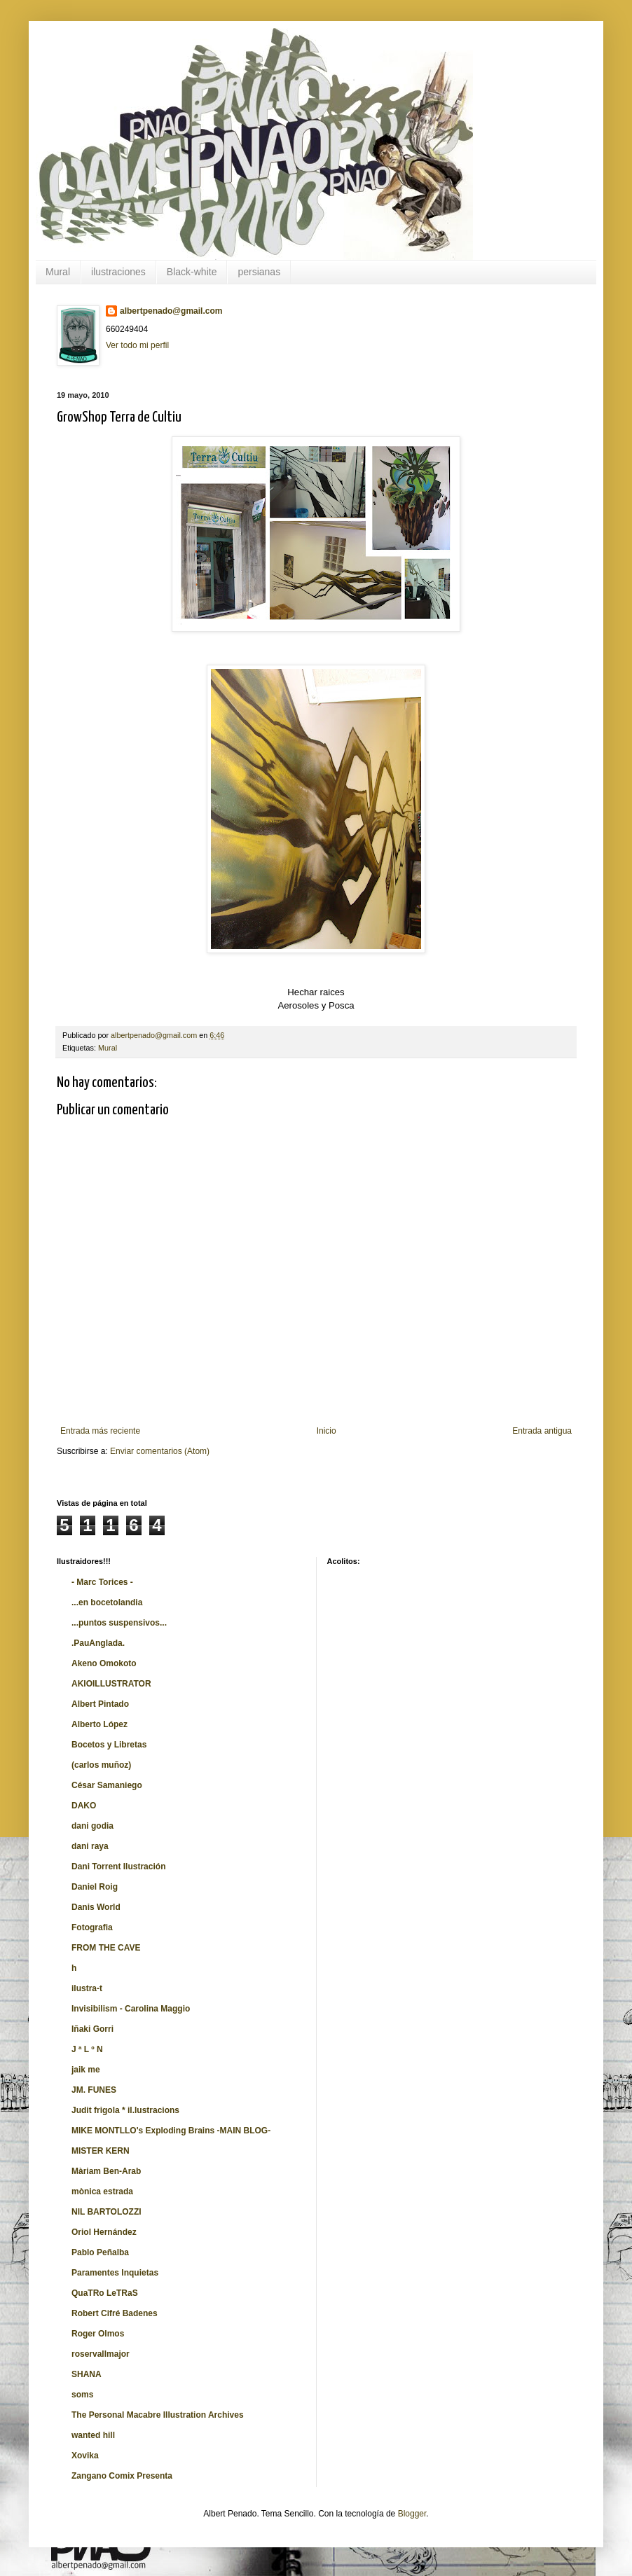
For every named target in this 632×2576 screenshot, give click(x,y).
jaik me (85, 2070)
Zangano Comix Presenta (121, 2476)
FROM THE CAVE (105, 1948)
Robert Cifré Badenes (114, 2313)
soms (82, 2395)
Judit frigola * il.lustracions (125, 2110)
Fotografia (92, 1927)
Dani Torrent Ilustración (118, 1866)
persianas (259, 271)
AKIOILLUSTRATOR (111, 1684)
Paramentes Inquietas (114, 2273)
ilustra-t (86, 1988)
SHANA (86, 2374)
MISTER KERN (100, 2151)
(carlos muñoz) (101, 1765)
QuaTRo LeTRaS (104, 2293)
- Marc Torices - (102, 1582)
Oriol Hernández (104, 2232)
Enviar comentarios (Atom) (159, 1451)
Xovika (85, 2455)
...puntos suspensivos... (119, 1623)
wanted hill (93, 2435)
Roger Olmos (97, 2334)
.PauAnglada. (98, 1643)
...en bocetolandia (106, 1602)
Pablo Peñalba (100, 2252)
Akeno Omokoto (104, 1663)
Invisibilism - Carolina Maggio (130, 2009)
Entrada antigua (542, 1431)
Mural (58, 271)
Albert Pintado (100, 1704)
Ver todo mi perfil (137, 345)
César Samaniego (106, 1785)
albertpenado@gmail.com (171, 311)
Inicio (326, 1431)
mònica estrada (102, 2191)
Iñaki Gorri (92, 2029)
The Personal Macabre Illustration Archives (157, 2415)
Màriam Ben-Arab (106, 2171)
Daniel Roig (94, 1887)
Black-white (192, 271)
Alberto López (99, 1724)
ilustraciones (118, 271)
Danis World (96, 1907)
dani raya (90, 1846)
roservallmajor (100, 2354)
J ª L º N (87, 2049)
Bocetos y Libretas (108, 1745)
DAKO (83, 1805)
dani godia (92, 1826)
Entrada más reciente (100, 1431)
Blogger (412, 2514)
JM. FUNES (93, 2090)
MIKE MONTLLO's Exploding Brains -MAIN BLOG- (170, 2130)
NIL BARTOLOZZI (106, 2212)
